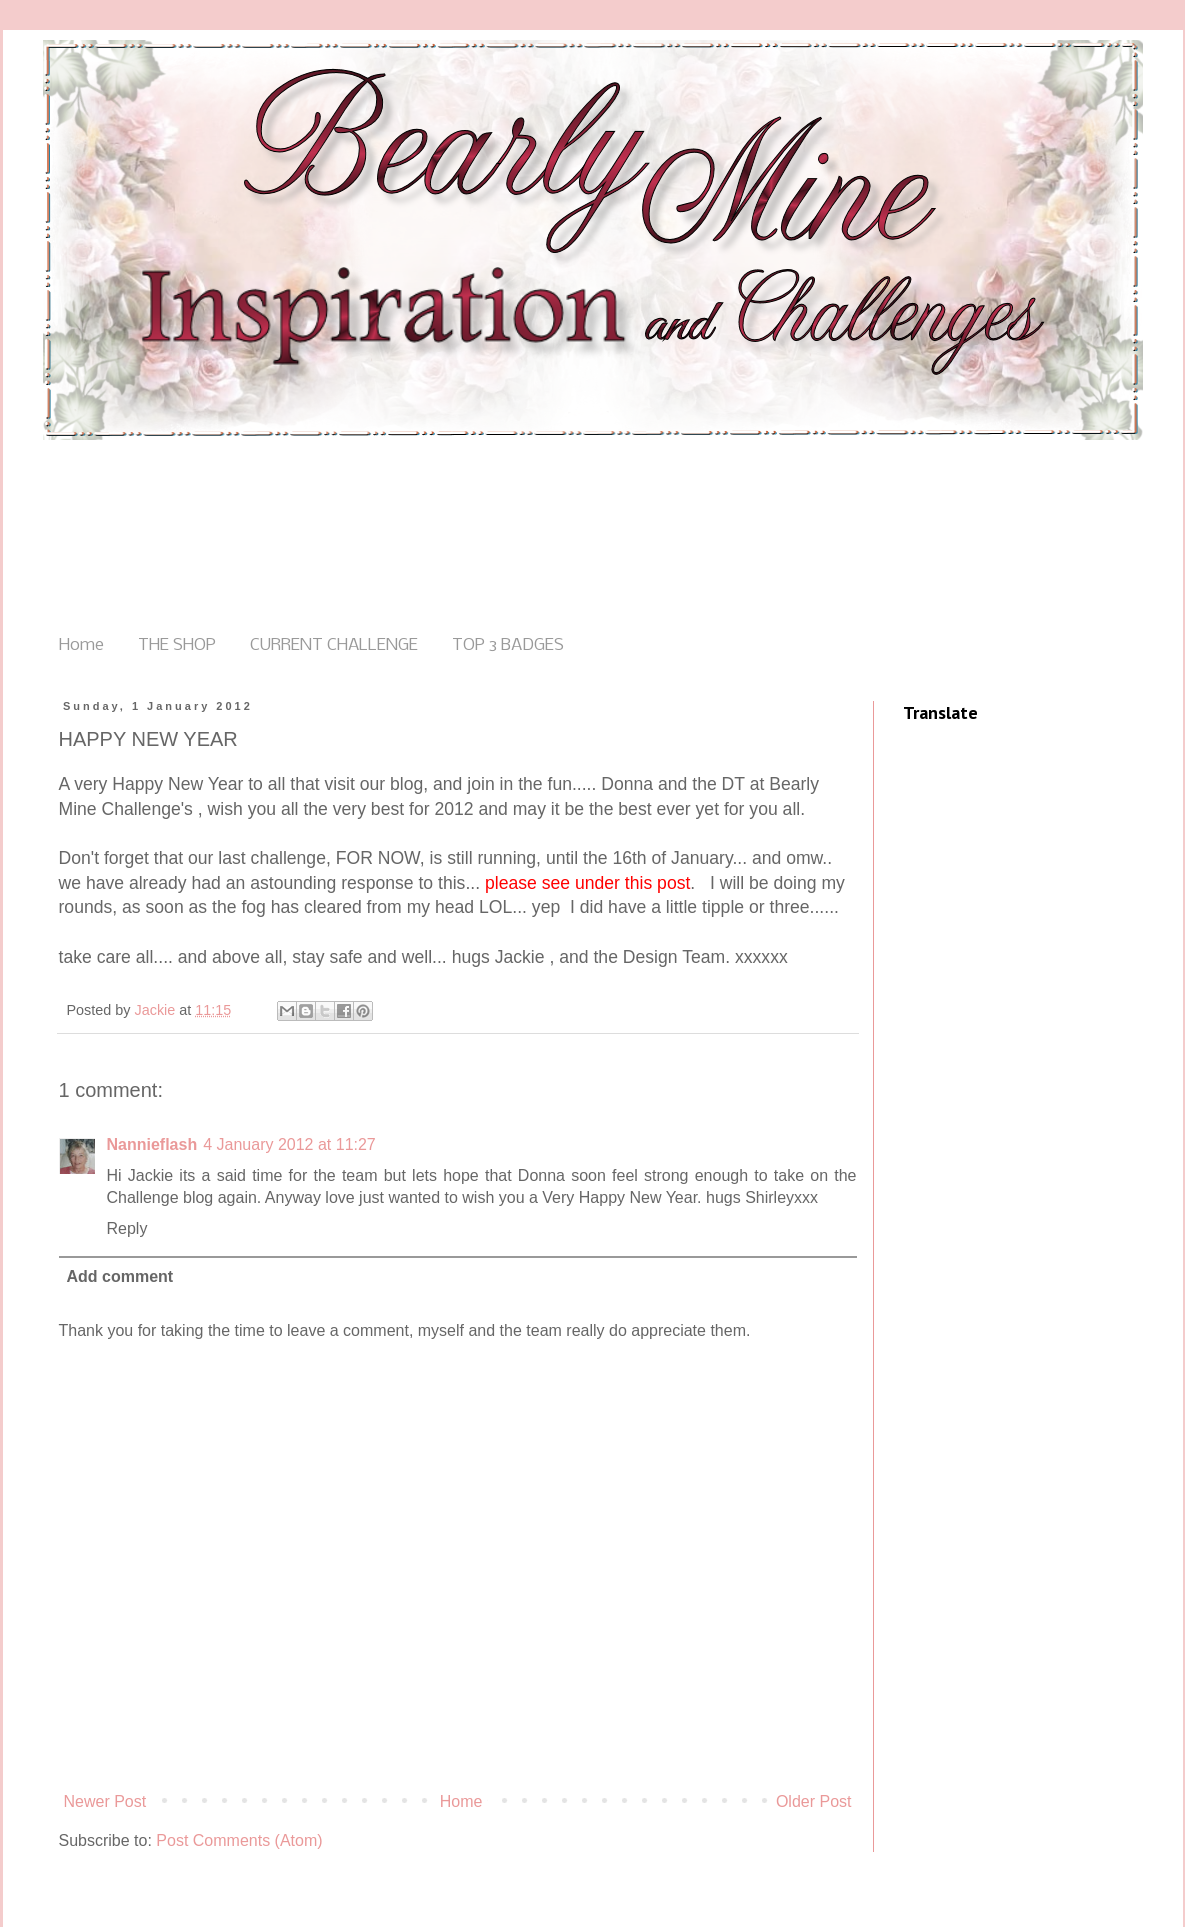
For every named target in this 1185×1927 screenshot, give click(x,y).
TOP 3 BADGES (508, 645)
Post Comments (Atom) (239, 1840)
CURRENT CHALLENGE (334, 645)
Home (81, 645)
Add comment (120, 1276)
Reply (127, 1228)
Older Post (814, 1801)
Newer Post (105, 1801)
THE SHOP (177, 645)
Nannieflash (152, 1144)
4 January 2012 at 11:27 (289, 1144)
